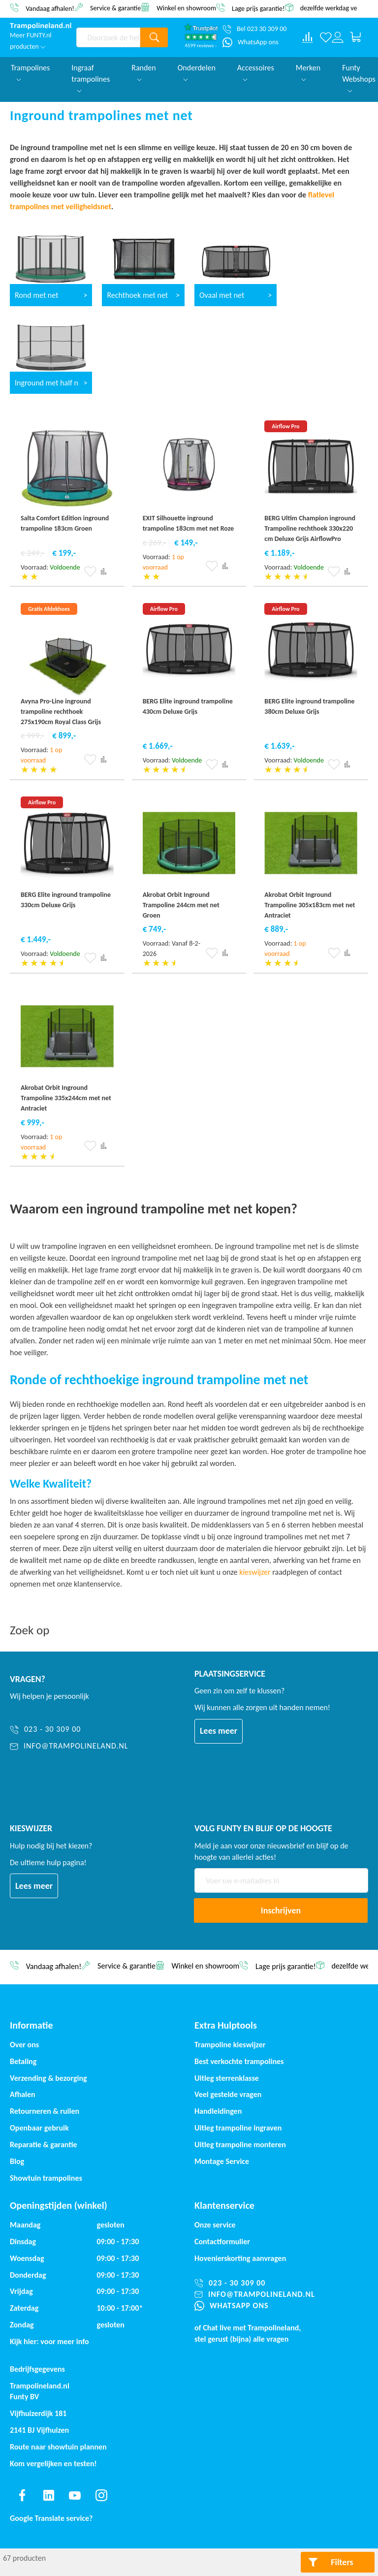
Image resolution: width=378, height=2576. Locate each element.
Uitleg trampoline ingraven (238, 2127)
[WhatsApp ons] (250, 42)
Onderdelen (197, 72)
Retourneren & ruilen (44, 2111)
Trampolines (30, 72)
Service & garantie (115, 7)
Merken (308, 72)
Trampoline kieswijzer (229, 2044)
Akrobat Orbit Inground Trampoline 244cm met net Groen (181, 905)
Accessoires (255, 72)
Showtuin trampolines (46, 2178)
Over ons (24, 2044)
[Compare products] (307, 37)
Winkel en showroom (186, 7)
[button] (90, 571)
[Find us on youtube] (75, 2495)
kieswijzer (255, 1572)
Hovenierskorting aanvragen (240, 2258)
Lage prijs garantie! (258, 8)
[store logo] (40, 26)
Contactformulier (222, 2241)
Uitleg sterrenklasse (226, 2078)
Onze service (215, 2224)
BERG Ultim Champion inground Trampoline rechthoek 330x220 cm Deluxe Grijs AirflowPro (309, 528)
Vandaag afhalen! (50, 8)
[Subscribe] (281, 1910)
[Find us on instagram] (101, 2495)
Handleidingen (218, 2111)
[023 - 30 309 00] (69, 1729)
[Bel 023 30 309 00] (254, 29)
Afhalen (22, 2094)
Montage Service (221, 2161)
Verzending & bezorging (48, 2078)
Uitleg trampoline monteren (240, 2144)
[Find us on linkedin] (48, 2495)
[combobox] (108, 37)
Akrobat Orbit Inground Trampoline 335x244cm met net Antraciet (66, 1098)
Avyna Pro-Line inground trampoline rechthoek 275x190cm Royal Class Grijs (61, 711)
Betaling (23, 2061)
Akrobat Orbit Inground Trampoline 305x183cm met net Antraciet (309, 905)
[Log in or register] (338, 37)
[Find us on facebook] (22, 2495)
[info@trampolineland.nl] (69, 1746)
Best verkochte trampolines (239, 2061)
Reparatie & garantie (43, 2144)
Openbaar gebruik (39, 2127)
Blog (17, 2161)
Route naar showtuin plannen (58, 2446)
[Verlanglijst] (326, 37)
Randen (143, 72)
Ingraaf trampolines (90, 78)
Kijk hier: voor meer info (49, 2341)
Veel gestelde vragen (227, 2094)
